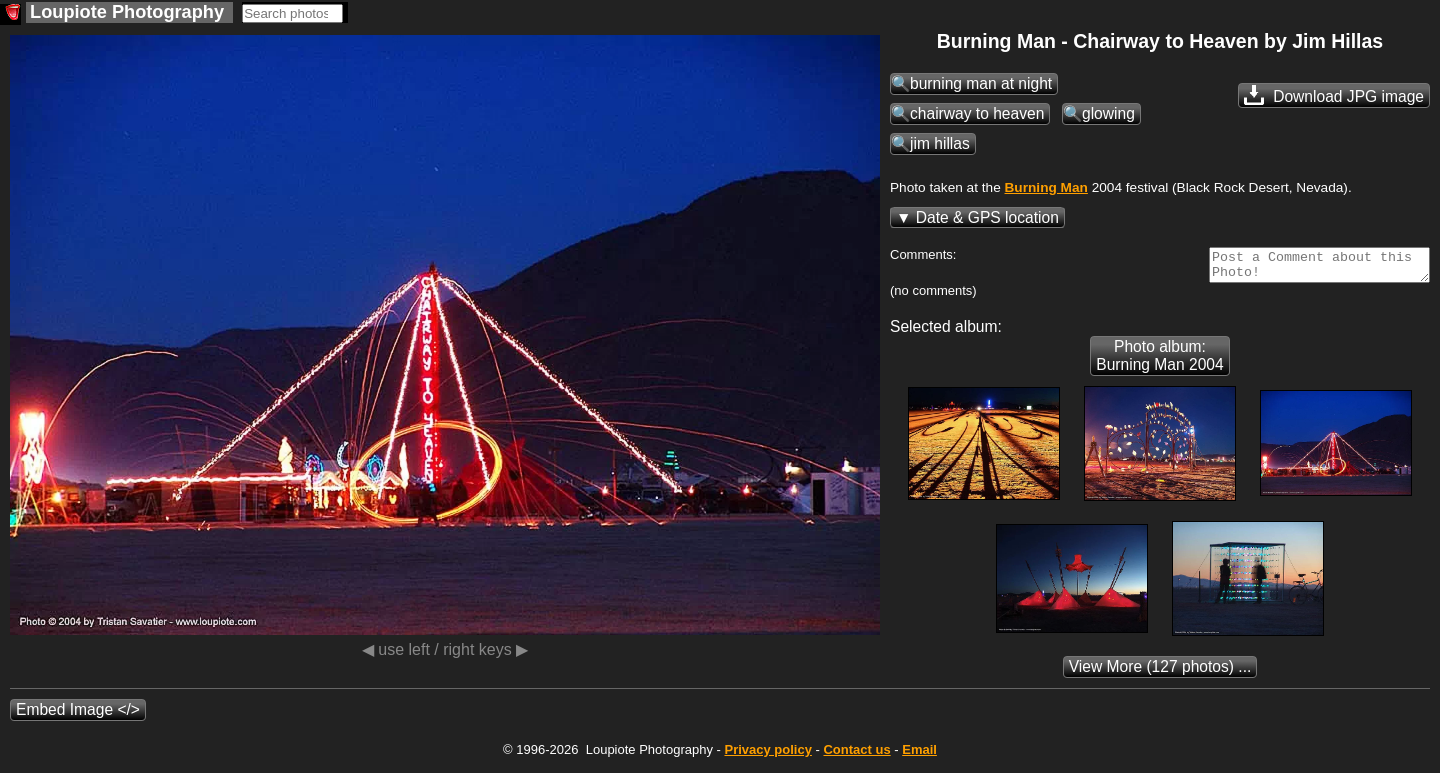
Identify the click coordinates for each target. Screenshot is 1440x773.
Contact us (856, 755)
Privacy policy (767, 755)
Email (919, 755)
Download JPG (1334, 95)
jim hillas (940, 143)
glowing (1108, 113)
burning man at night (981, 83)
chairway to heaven (977, 113)
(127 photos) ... (720, 672)
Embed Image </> (78, 715)
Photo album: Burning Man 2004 (1159, 361)
